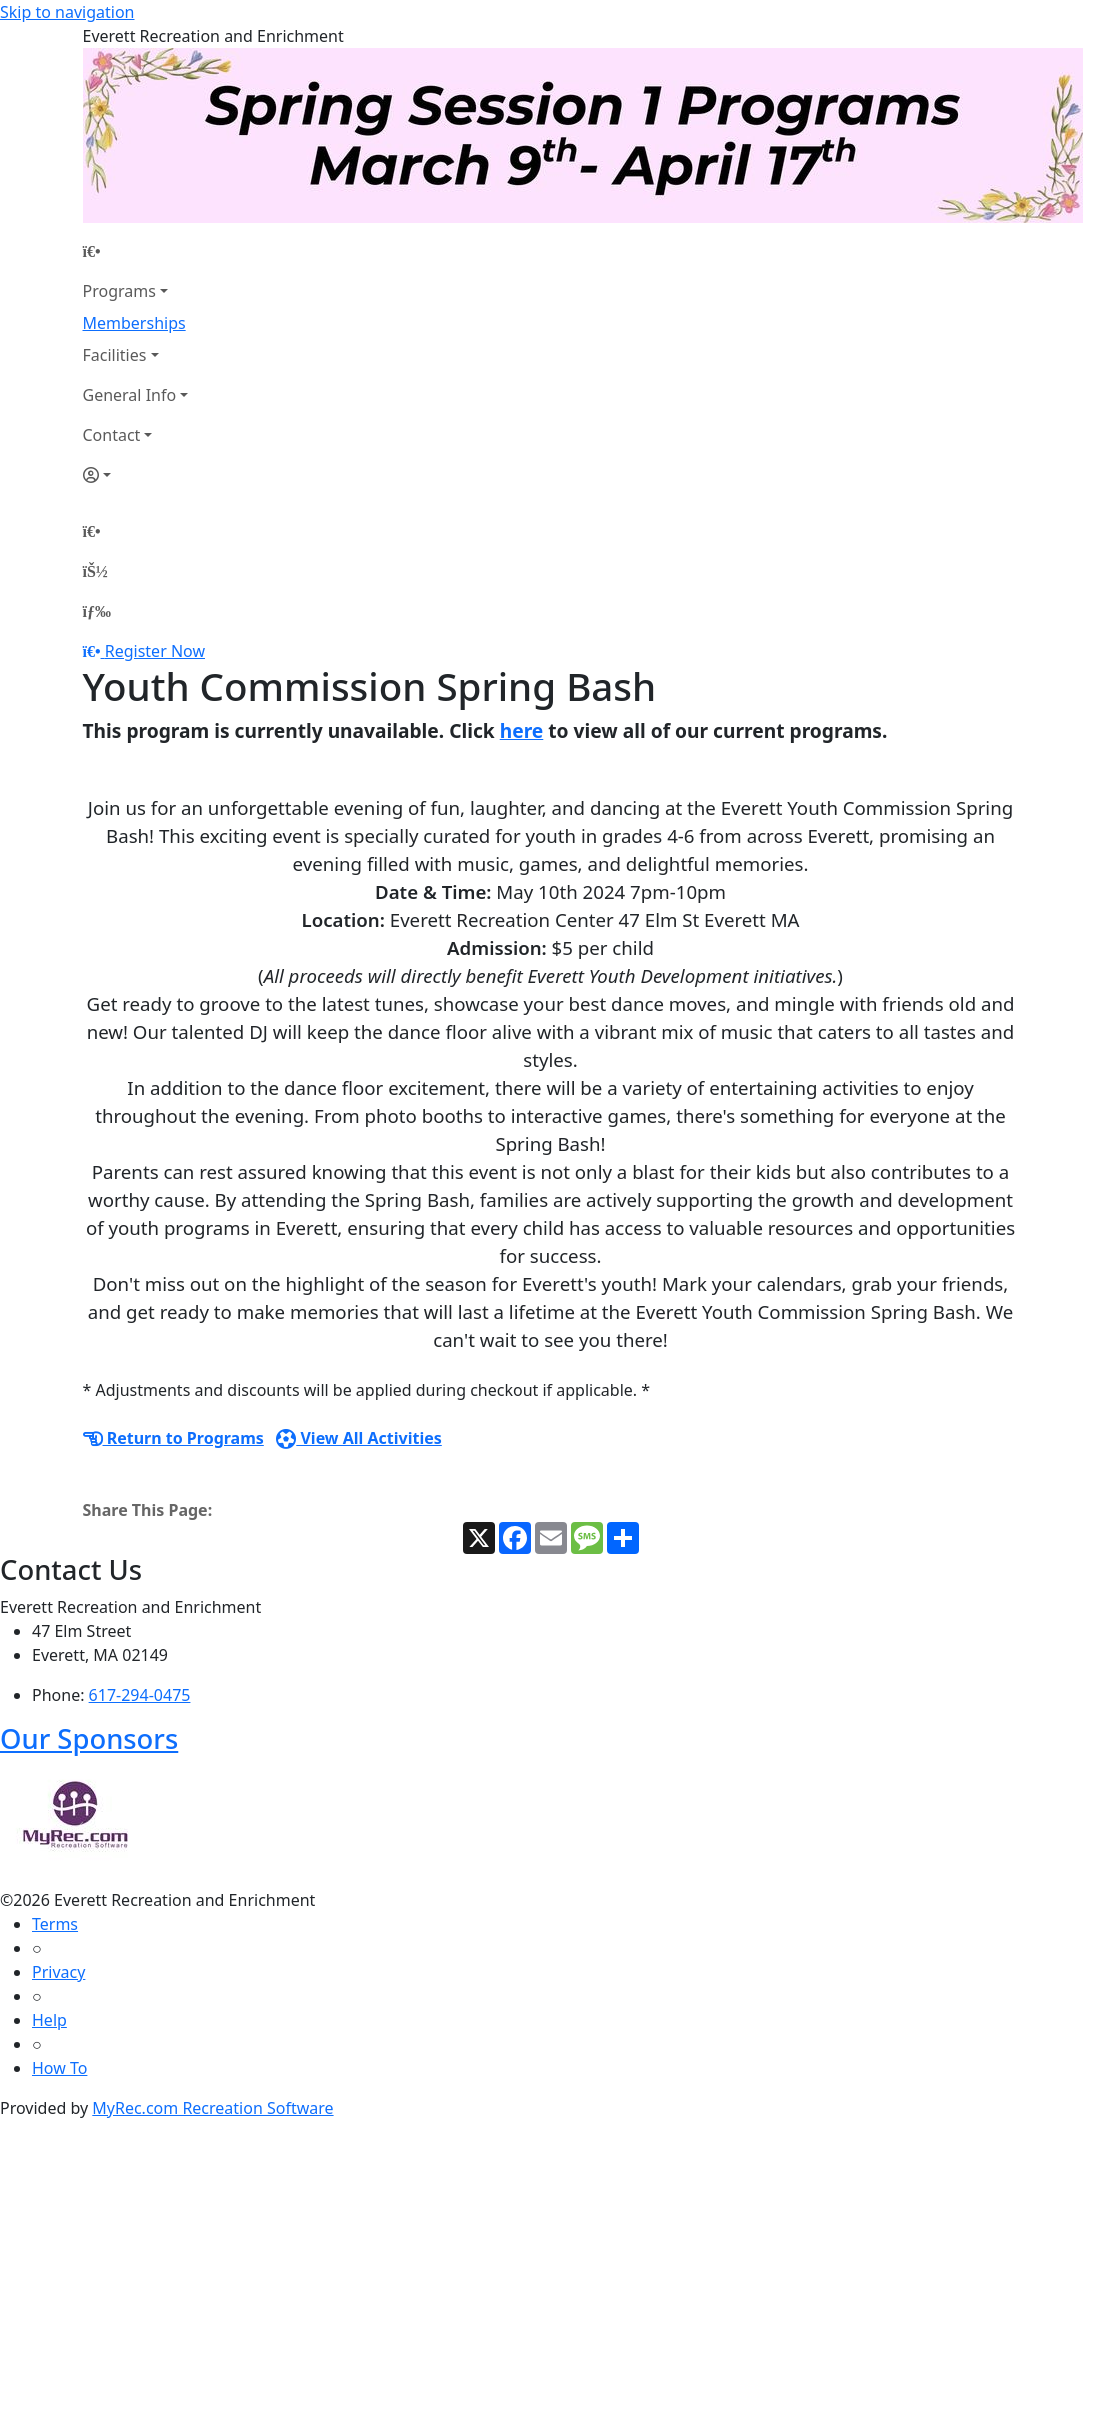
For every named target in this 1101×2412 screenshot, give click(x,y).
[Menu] (97, 611)
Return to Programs (173, 1438)
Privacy (58, 1972)
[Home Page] (136, 251)
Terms (55, 1924)
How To (59, 2068)
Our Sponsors (89, 1738)
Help (49, 2020)
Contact (112, 435)
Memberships (134, 323)
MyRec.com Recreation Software (212, 2108)
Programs (119, 291)
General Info (130, 395)
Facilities (115, 355)
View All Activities (359, 1438)
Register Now (155, 651)
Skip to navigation (67, 12)
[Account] (136, 475)
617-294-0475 (140, 1695)
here (522, 730)
